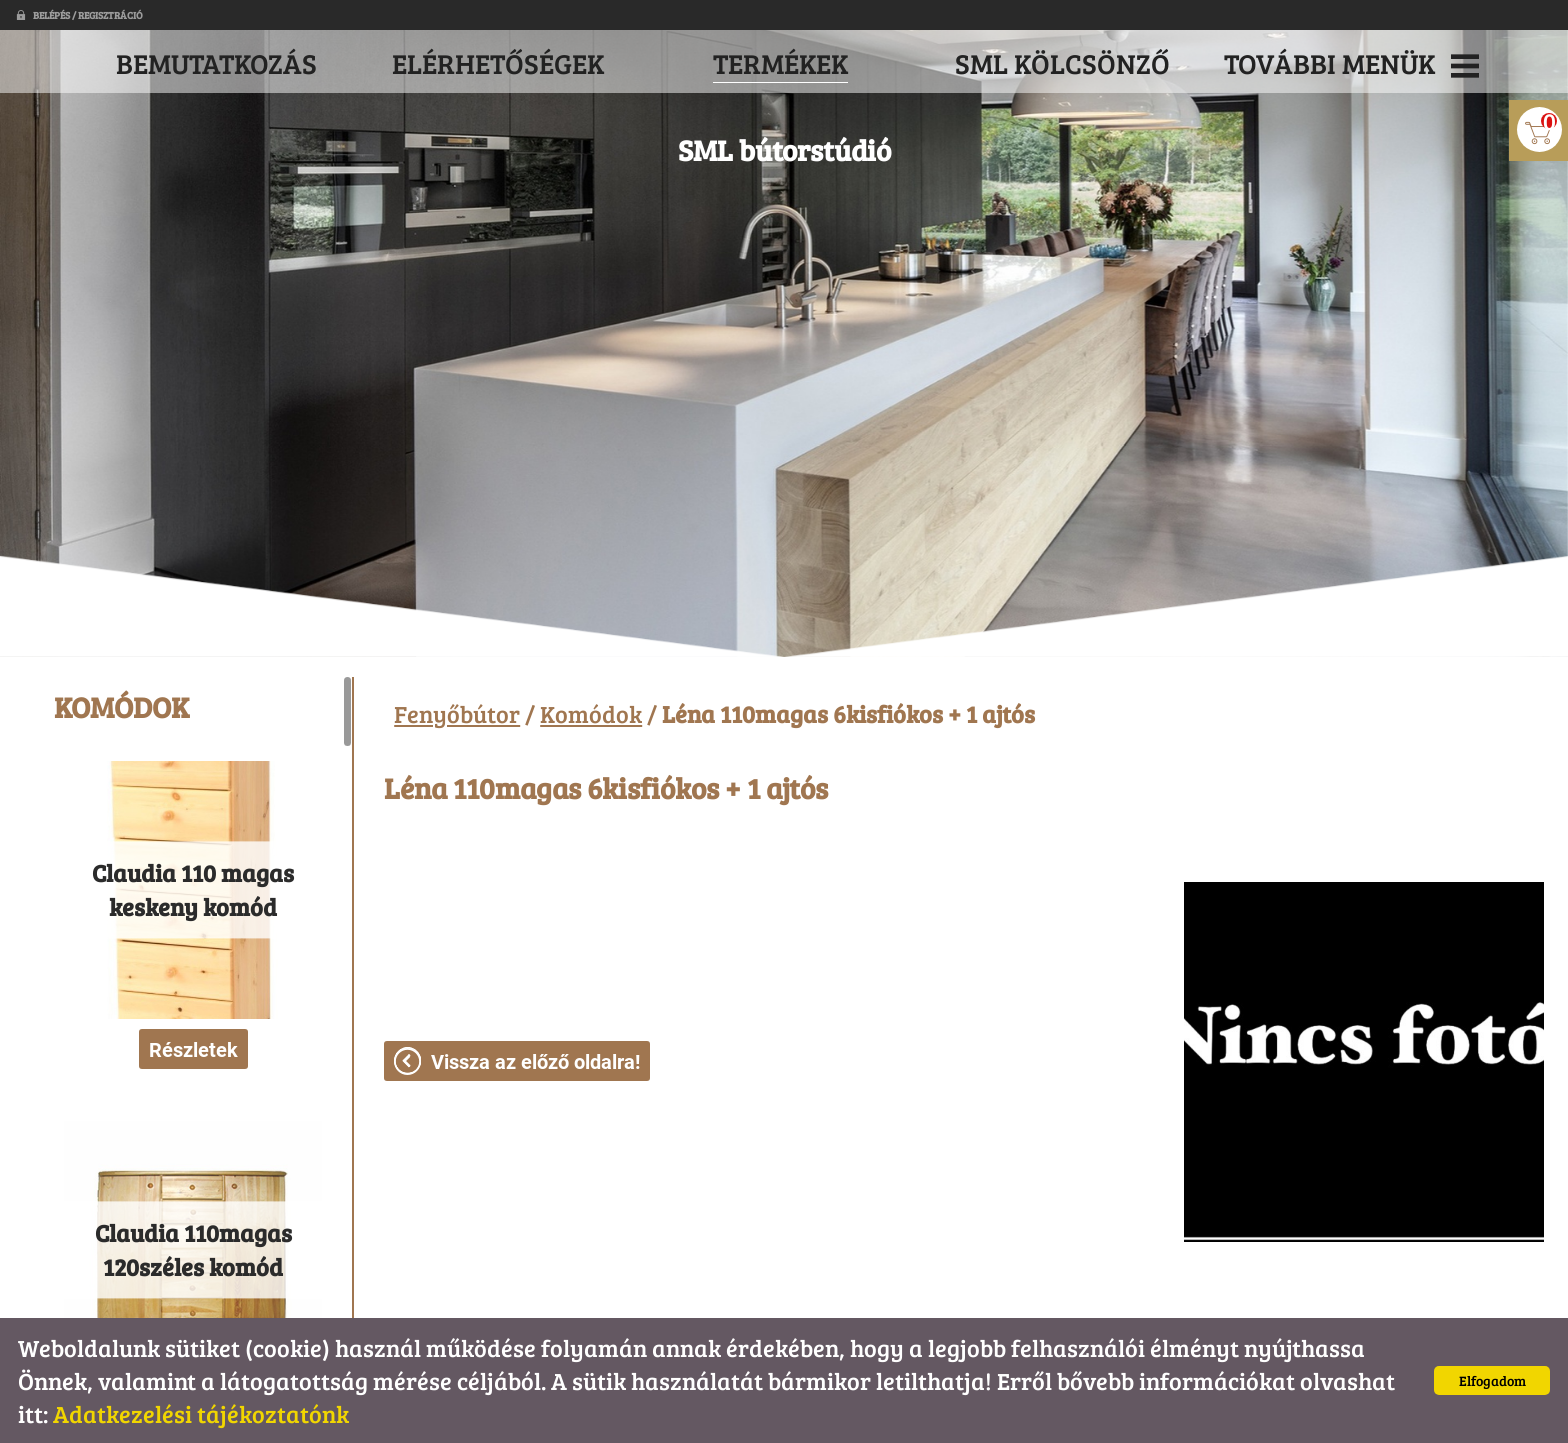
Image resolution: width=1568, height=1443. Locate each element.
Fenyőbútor (457, 713)
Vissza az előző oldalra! (535, 1062)
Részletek (193, 1050)
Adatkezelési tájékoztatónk (201, 1413)
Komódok (591, 713)
